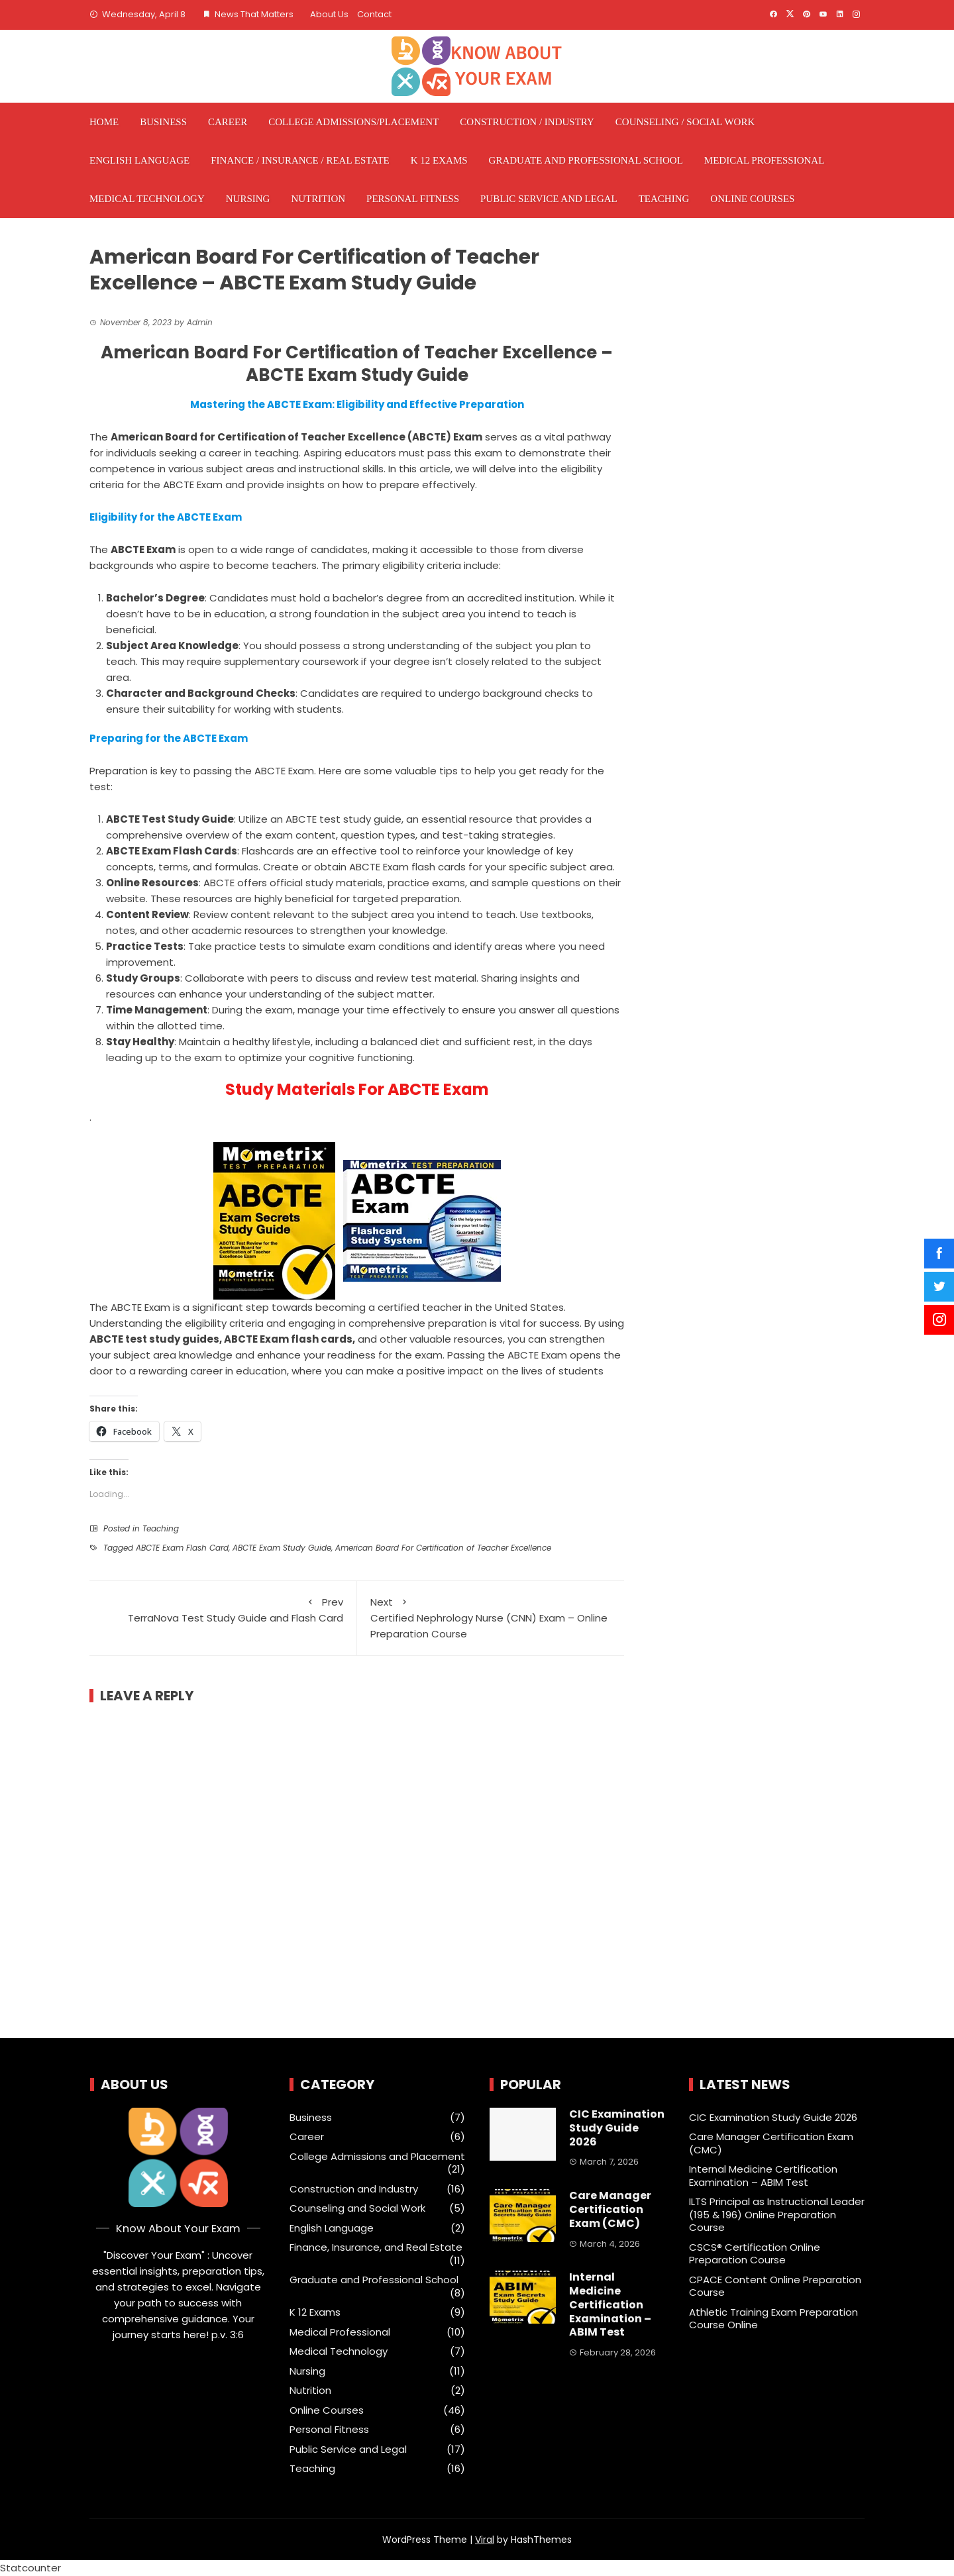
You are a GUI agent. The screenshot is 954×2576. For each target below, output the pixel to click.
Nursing (248, 198)
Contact (374, 14)
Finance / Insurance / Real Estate (300, 160)
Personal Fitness (412, 198)
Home (104, 122)
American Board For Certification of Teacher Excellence (443, 1547)
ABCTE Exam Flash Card (182, 1547)
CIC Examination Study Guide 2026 (616, 2127)
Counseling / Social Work (685, 122)
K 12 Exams (439, 160)
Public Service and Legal (548, 198)
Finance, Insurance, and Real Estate (376, 2247)
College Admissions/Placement (353, 122)
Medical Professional (764, 160)
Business (163, 122)
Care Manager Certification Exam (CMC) (610, 2209)
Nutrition (318, 198)
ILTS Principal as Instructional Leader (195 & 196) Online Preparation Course (777, 2214)
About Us (329, 14)
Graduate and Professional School (586, 160)
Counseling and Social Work (357, 2208)
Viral (484, 2539)
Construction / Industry (527, 122)
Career (227, 122)
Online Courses (752, 198)
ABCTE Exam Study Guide (282, 1547)
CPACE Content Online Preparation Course (775, 2286)
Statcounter (30, 2568)
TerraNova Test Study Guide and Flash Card (223, 1609)
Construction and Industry (354, 2189)
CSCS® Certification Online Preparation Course (754, 2253)
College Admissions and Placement (377, 2156)
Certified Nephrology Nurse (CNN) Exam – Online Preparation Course (490, 1617)
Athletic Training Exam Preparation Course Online (773, 2318)
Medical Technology (147, 198)
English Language (139, 160)
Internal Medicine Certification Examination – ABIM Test (610, 2304)
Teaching (664, 198)
